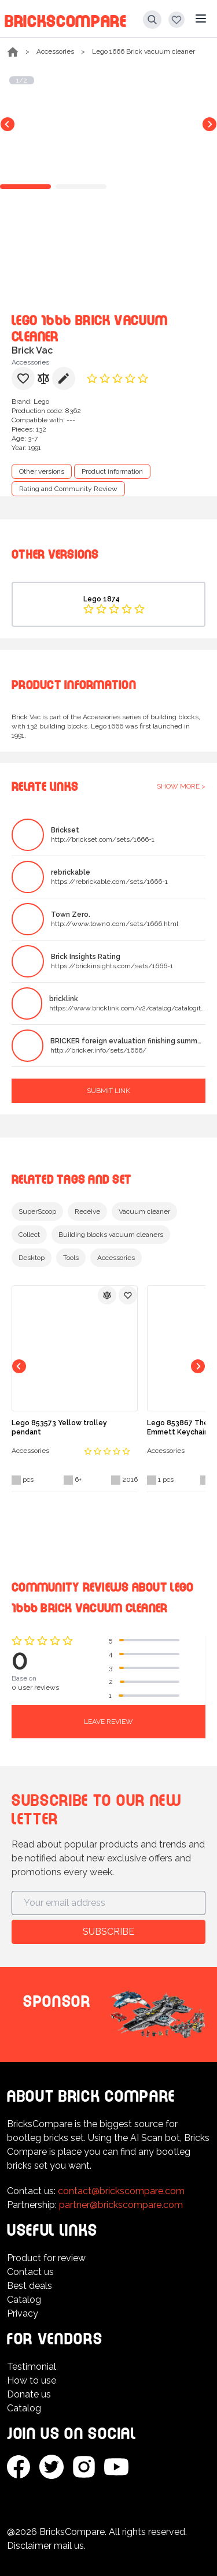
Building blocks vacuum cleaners (110, 1235)
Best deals (29, 2285)
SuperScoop (37, 1211)
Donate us (29, 2394)
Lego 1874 (101, 599)
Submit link (108, 1091)
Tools (71, 1258)
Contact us (30, 2271)
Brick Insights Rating (85, 957)
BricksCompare (66, 19)
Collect (29, 1235)
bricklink (63, 999)
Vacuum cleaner (144, 1211)
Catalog (24, 2299)
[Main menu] (200, 18)
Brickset (65, 830)
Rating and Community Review (68, 489)
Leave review (108, 1722)
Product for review (46, 2257)
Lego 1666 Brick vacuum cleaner (143, 51)
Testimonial (31, 2366)
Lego (41, 401)
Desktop (32, 1258)
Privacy (22, 2313)
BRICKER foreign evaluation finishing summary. (127, 1041)
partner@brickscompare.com (121, 2204)
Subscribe (108, 1931)
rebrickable (70, 872)
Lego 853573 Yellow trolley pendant (59, 1427)
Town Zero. (70, 914)
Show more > (181, 786)
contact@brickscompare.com (121, 2190)
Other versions (41, 471)
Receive (87, 1211)
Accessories (55, 51)
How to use (31, 2380)
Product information (112, 471)
